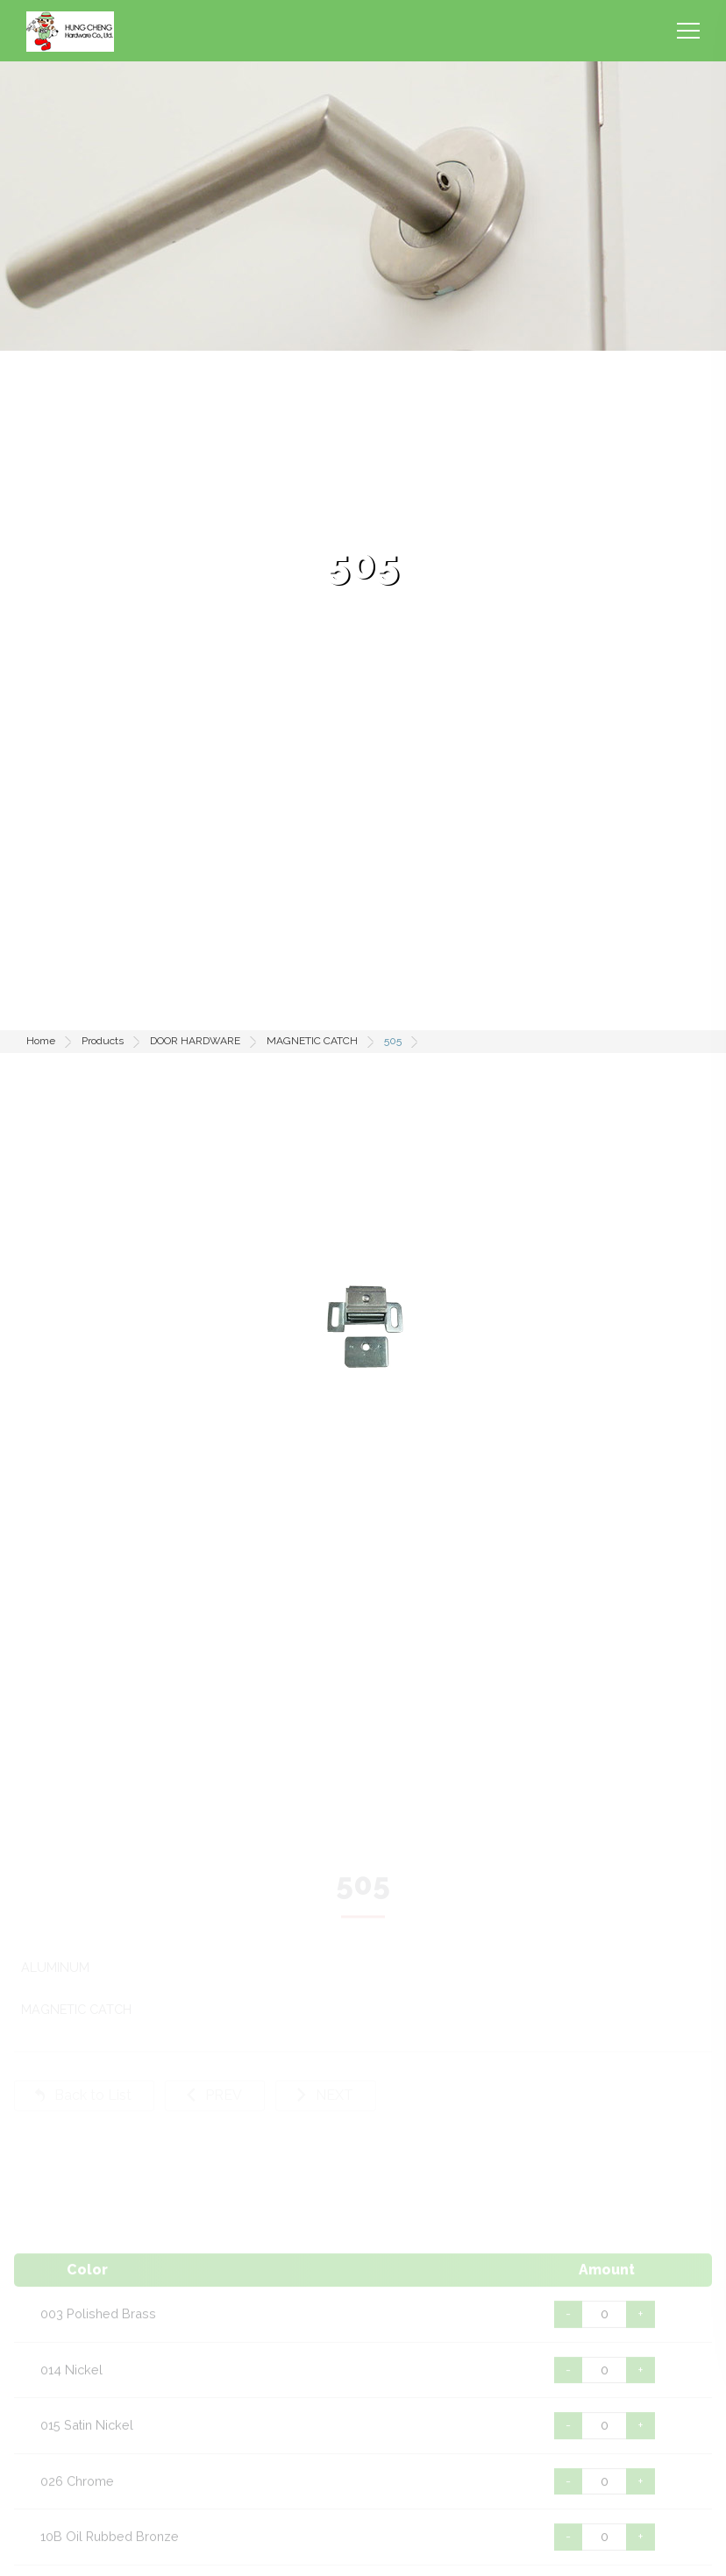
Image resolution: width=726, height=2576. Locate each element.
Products (103, 1041)
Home (40, 1041)
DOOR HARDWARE (195, 1041)
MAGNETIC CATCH (312, 1041)
